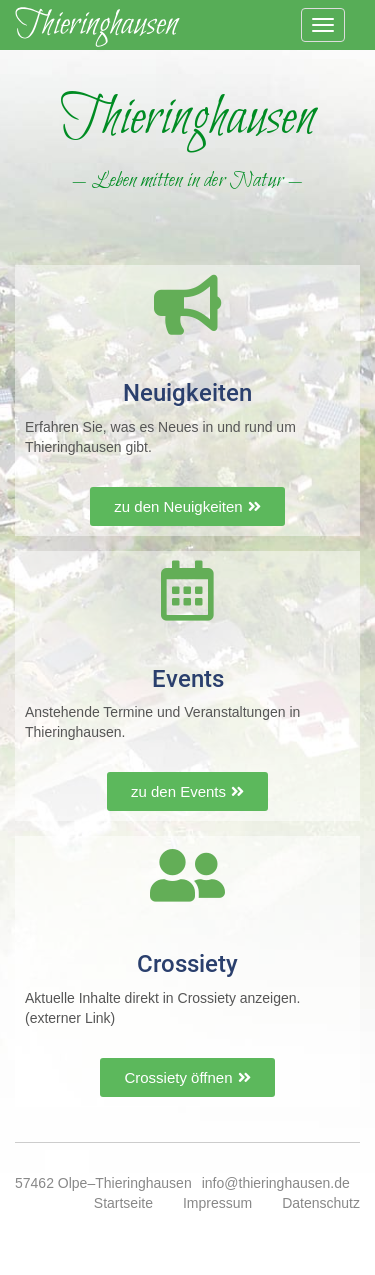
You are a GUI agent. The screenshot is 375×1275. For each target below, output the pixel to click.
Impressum (217, 1203)
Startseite (123, 1203)
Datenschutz (321, 1203)
